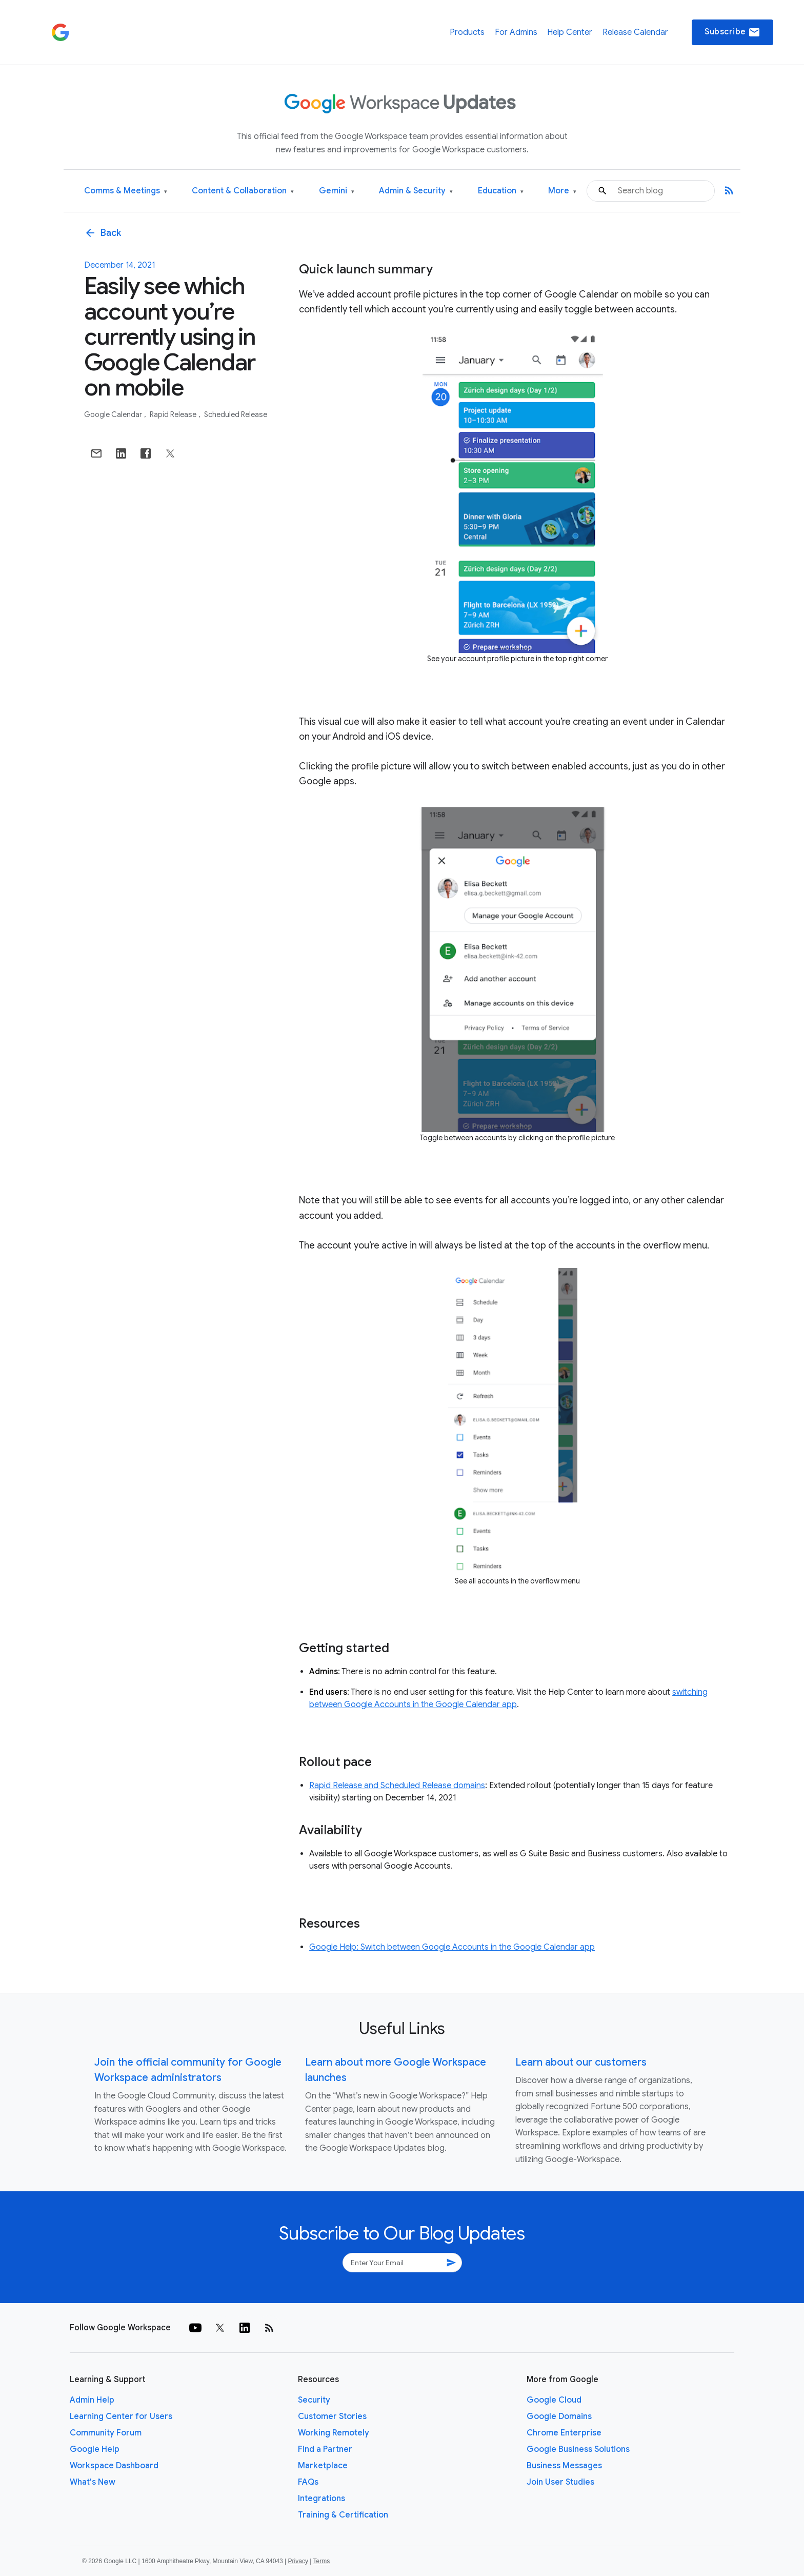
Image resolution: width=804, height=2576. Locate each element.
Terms (321, 2561)
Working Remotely (333, 2433)
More (562, 191)
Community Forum (106, 2433)
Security (314, 2400)
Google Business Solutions (578, 2449)
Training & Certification (343, 2515)
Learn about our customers (581, 2062)
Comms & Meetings (125, 191)
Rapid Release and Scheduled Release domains (397, 1785)
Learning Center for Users (121, 2416)
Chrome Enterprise (564, 2433)
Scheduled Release (235, 414)
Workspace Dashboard (114, 2466)
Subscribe (732, 32)
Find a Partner (325, 2449)
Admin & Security (416, 191)
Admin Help (92, 2400)
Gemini (336, 191)
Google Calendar (114, 414)
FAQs (308, 2482)
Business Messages (564, 2466)
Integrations (321, 2498)
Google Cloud (554, 2400)
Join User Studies (560, 2482)
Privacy (298, 2561)
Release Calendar (635, 32)
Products (467, 32)
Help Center (569, 32)
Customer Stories (332, 2416)
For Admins (516, 32)
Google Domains (559, 2416)
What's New (92, 2482)
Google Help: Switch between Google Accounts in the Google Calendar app (452, 1947)
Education (501, 191)
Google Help (94, 2449)
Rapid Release (174, 414)
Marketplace (323, 2466)
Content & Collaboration (243, 191)
